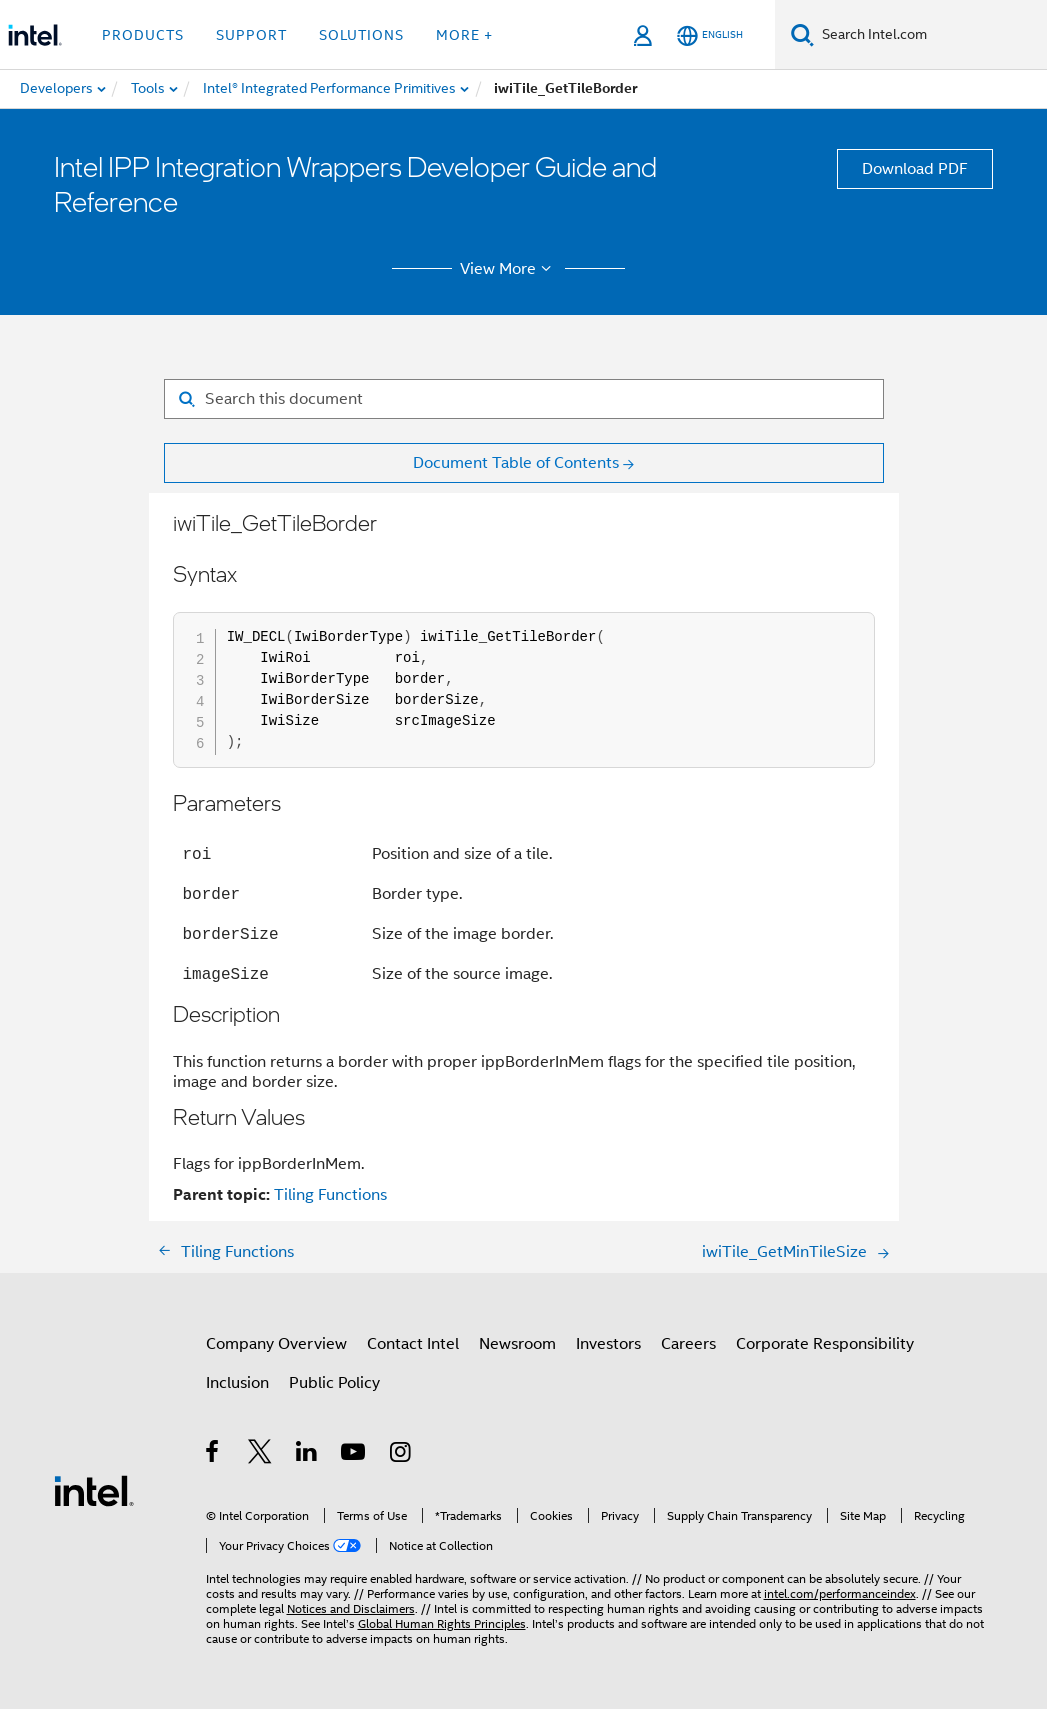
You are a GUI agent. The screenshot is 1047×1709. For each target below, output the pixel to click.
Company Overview (276, 1344)
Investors (608, 1344)
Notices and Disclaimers (351, 1608)
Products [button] (143, 35)
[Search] (802, 34)
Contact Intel (413, 1344)
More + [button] (464, 35)
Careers (688, 1344)
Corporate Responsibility (825, 1344)
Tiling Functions (330, 1195)
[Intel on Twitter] (260, 1455)
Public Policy (334, 1383)
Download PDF (915, 169)
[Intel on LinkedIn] (307, 1455)
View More (508, 269)
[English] (710, 35)
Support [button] (251, 35)
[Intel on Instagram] (401, 1455)
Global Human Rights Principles (442, 1623)
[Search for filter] (524, 399)
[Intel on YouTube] (354, 1455)
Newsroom (517, 1344)
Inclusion (237, 1383)
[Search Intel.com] (930, 35)
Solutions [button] (361, 35)
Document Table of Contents (516, 463)
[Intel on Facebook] (213, 1455)
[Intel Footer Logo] (94, 1490)
